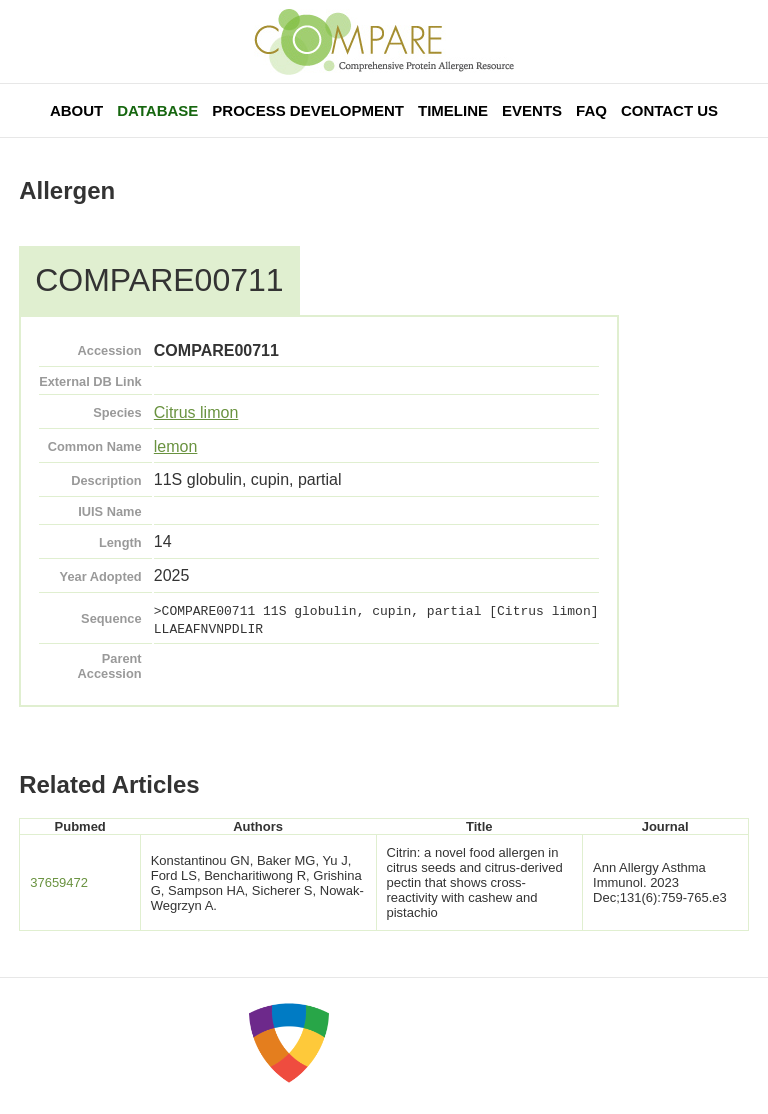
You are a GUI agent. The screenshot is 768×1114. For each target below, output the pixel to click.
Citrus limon (196, 412)
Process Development (308, 110)
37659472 (59, 882)
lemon (176, 446)
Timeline (453, 110)
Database (157, 110)
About (76, 110)
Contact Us (669, 110)
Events (532, 110)
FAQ (591, 110)
